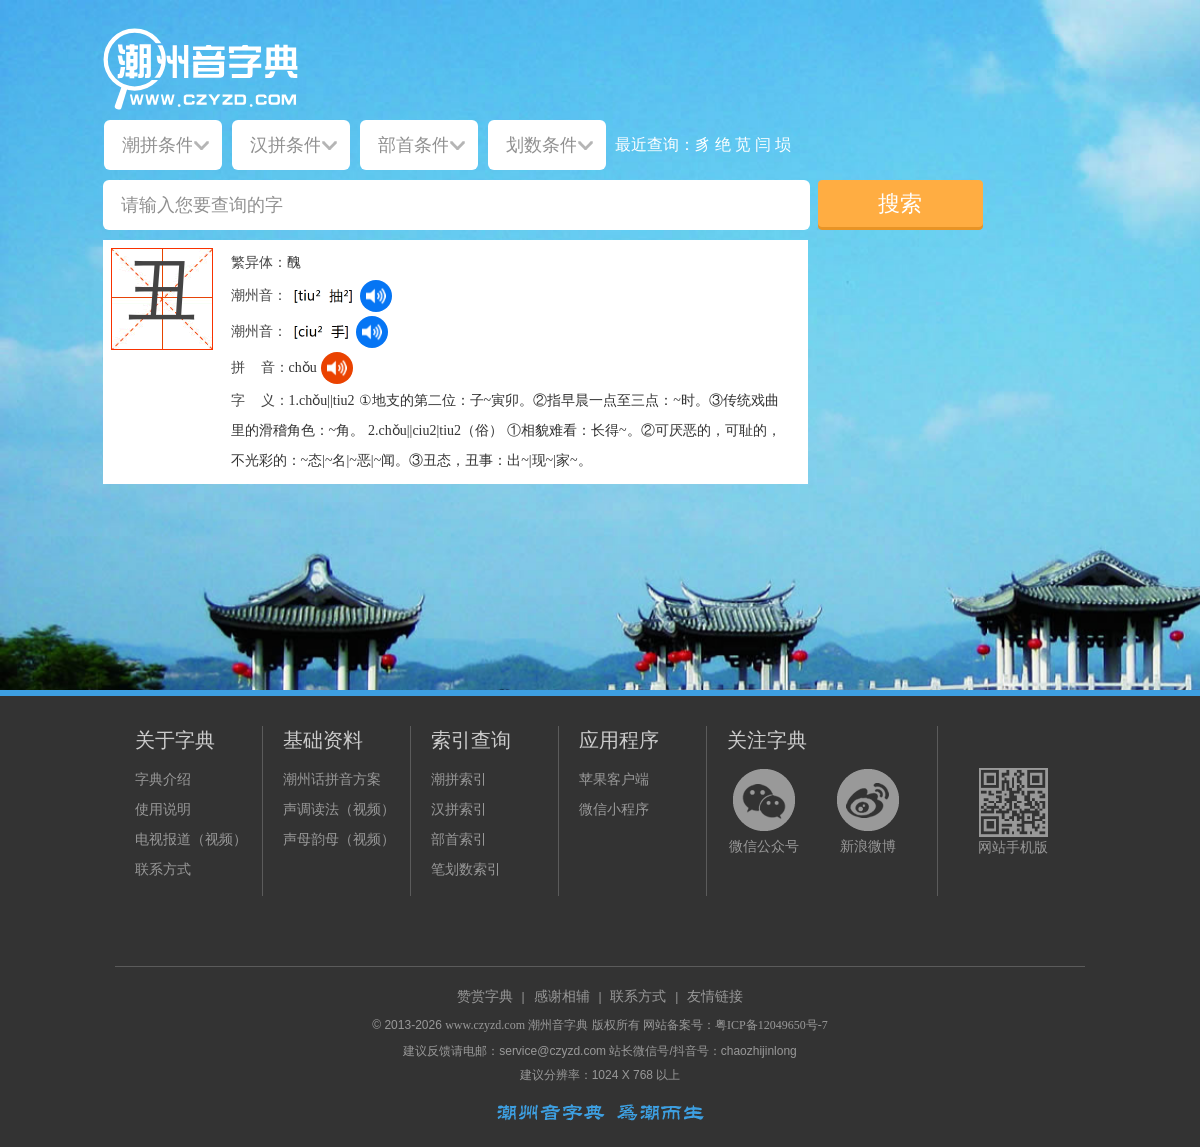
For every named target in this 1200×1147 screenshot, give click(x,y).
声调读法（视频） (339, 809)
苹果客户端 (614, 779)
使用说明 (163, 809)
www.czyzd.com (485, 1025)
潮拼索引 (459, 779)
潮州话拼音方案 (332, 779)
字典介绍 (163, 779)
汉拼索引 (459, 809)
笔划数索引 (466, 869)
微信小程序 (614, 809)
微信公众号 (764, 846)
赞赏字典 (485, 996)
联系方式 (163, 869)
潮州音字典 (558, 1025)
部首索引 (459, 839)
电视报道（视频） (191, 839)
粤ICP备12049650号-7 (771, 1025)
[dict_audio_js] (376, 296)
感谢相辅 (562, 996)
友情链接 (715, 996)
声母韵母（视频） (339, 839)
